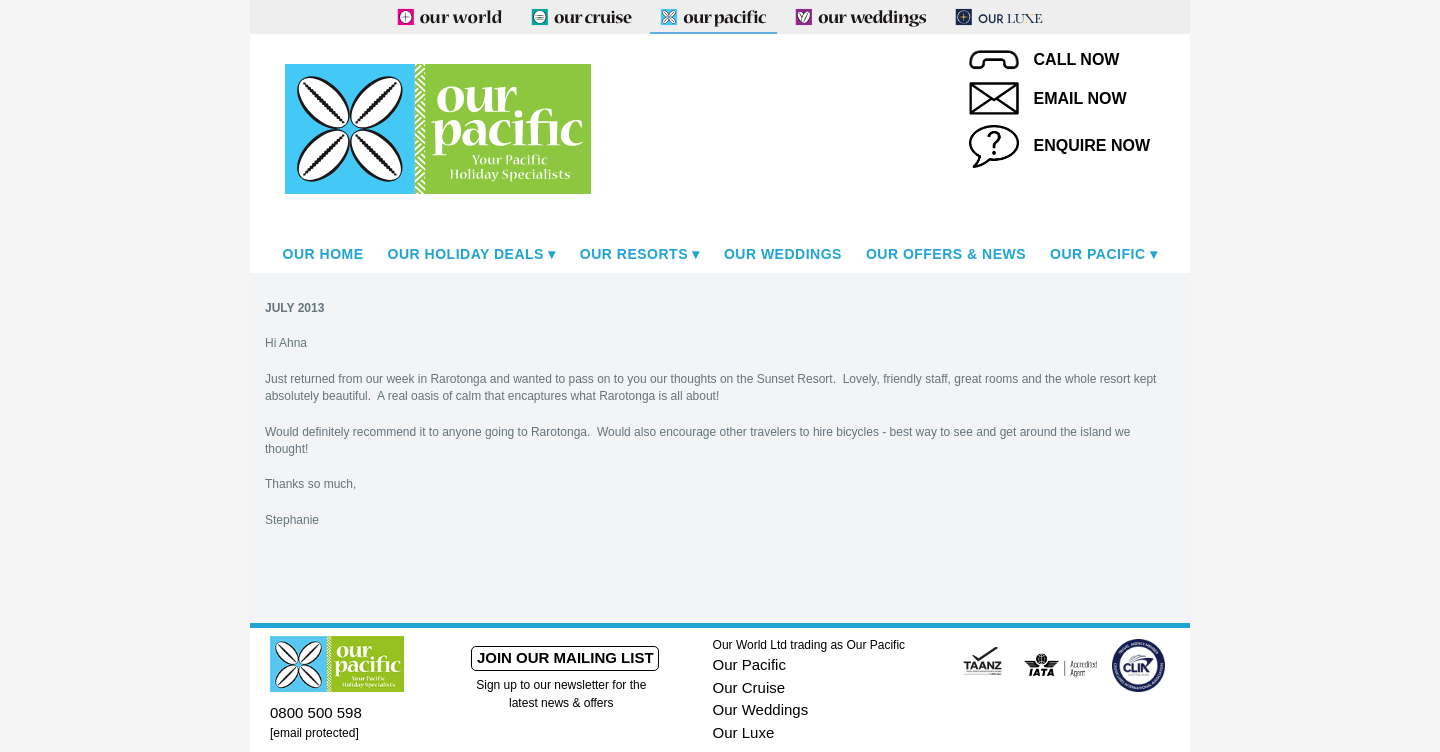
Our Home (323, 254)
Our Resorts (634, 254)
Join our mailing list (565, 657)
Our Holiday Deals (466, 254)
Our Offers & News (946, 254)
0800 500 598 (316, 712)
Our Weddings (783, 254)
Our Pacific (1097, 254)
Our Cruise (749, 687)
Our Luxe (744, 732)
